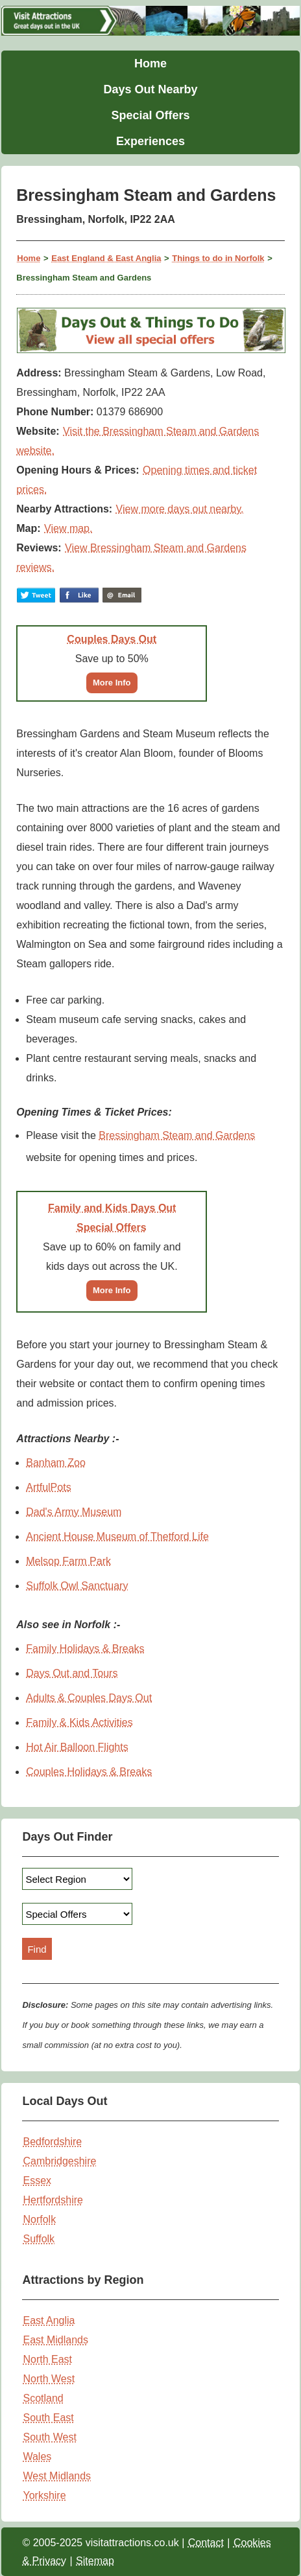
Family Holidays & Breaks (85, 1648)
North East (47, 2359)
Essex (37, 2180)
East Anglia (49, 2320)
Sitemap (95, 2560)
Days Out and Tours (71, 1673)
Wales (37, 2456)
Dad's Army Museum (73, 1511)
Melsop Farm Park (68, 1561)
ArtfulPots (48, 1487)
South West (49, 2437)
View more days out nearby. (180, 508)
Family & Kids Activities (79, 1722)
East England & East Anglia (106, 258)
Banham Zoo (56, 1462)
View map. (68, 528)
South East (48, 2417)
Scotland (43, 2398)
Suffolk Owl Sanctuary (77, 1585)
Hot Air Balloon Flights (77, 1747)
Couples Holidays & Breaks (89, 1771)
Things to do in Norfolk (218, 258)
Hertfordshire (52, 2199)
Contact (206, 2542)
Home (150, 63)
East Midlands (55, 2339)
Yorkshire (44, 2495)
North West (49, 2378)
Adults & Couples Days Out (89, 1697)
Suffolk (38, 2238)
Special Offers (150, 115)
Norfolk (39, 2219)
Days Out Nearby (150, 89)
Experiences (150, 141)
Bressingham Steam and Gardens (177, 1135)
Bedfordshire (52, 2141)
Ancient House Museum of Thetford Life (117, 1536)
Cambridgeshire (59, 2161)
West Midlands (57, 2475)
